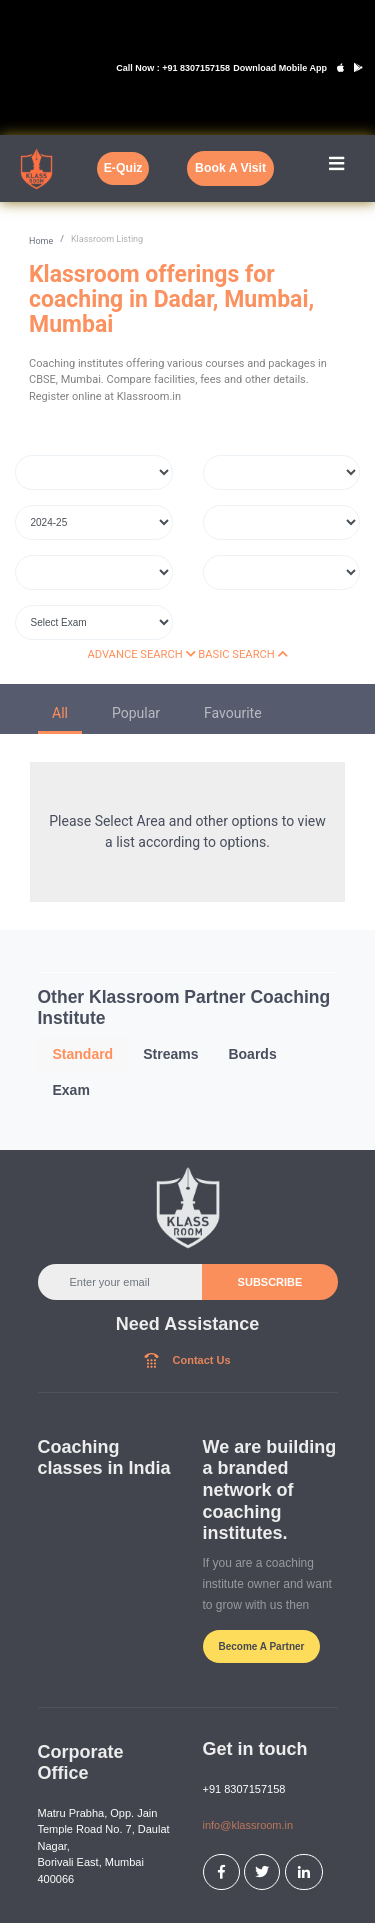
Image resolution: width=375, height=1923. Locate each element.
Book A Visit (230, 168)
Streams (170, 1054)
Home (41, 241)
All (60, 713)
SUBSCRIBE (269, 1282)
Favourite (233, 713)
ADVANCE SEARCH (141, 654)
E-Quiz (123, 168)
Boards (252, 1054)
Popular (136, 713)
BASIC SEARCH (242, 654)
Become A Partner (262, 1646)
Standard (83, 1054)
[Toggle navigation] (336, 168)
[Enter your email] (121, 1282)
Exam (71, 1090)
